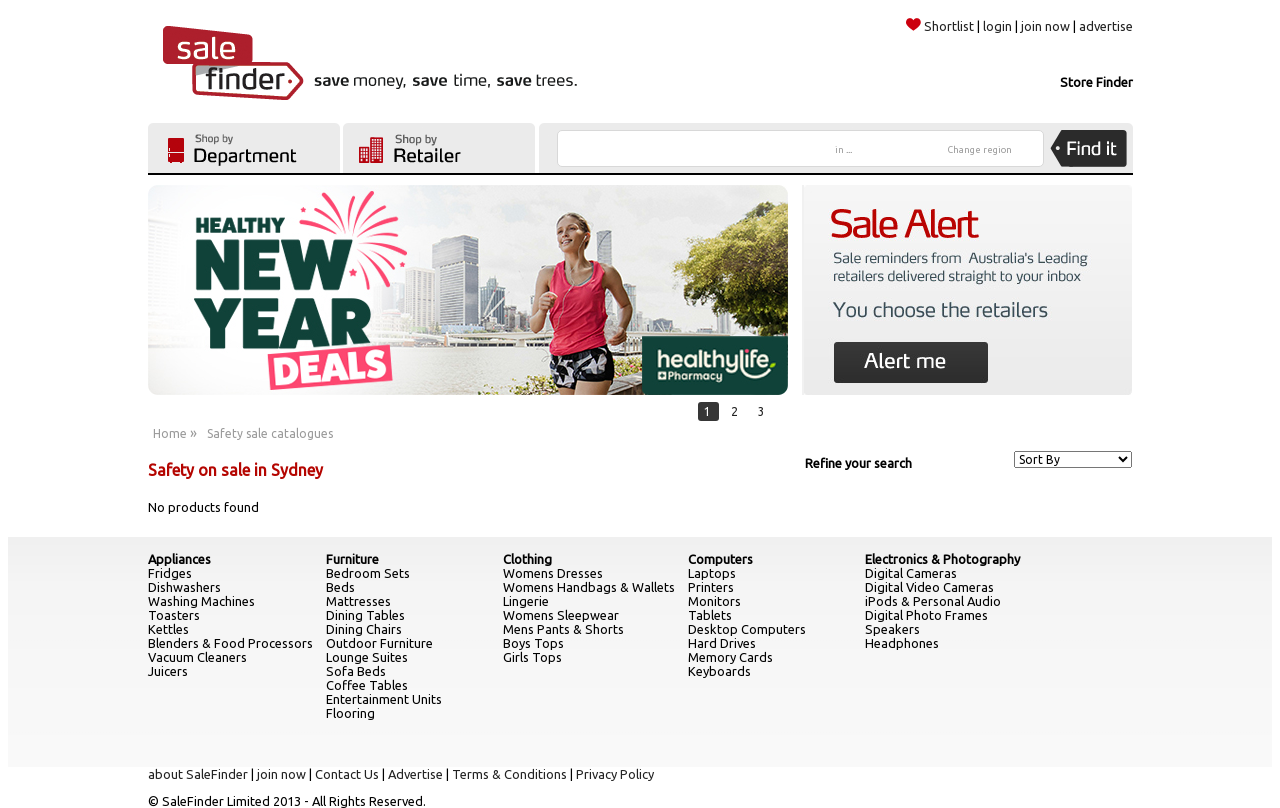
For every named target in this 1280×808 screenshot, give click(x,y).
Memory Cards (730, 657)
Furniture (352, 559)
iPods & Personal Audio (933, 601)
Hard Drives (722, 643)
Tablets (710, 615)
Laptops (712, 573)
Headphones (902, 643)
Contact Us (347, 774)
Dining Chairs (364, 629)
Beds (340, 587)
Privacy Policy (615, 774)
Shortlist (940, 26)
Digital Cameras (911, 573)
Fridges (170, 573)
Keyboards (719, 671)
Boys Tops (533, 643)
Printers (711, 587)
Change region (980, 150)
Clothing (527, 559)
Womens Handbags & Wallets (589, 587)
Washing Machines (201, 601)
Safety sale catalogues (270, 433)
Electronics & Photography (942, 559)
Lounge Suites (367, 657)
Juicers (168, 671)
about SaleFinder (198, 774)
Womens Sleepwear (561, 615)
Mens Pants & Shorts (563, 629)
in (843, 150)
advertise (1106, 26)
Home (170, 433)
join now (1045, 26)
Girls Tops (532, 657)
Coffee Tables (367, 685)
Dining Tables (365, 615)
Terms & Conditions (509, 774)
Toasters (174, 615)
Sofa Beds (356, 671)
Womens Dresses (553, 573)
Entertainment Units (384, 699)
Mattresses (358, 601)
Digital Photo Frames (926, 615)
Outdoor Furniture (379, 643)
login (997, 26)
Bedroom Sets (368, 573)
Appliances (179, 559)
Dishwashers (184, 587)
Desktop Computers (747, 629)
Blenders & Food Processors (230, 643)
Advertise (415, 774)
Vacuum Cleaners (197, 657)
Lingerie (526, 601)
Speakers (892, 629)
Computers (720, 559)
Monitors (714, 601)
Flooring (350, 713)
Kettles (168, 629)
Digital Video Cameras (929, 587)
